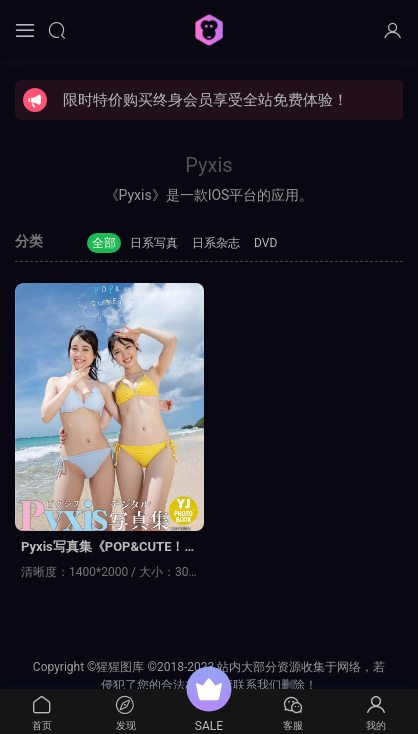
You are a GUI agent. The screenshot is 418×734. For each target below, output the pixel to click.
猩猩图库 (209, 30)
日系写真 (154, 243)
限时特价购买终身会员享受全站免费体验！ (205, 100)
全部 (104, 243)
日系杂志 (216, 243)
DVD (265, 243)
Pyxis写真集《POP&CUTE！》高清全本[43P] (109, 548)
